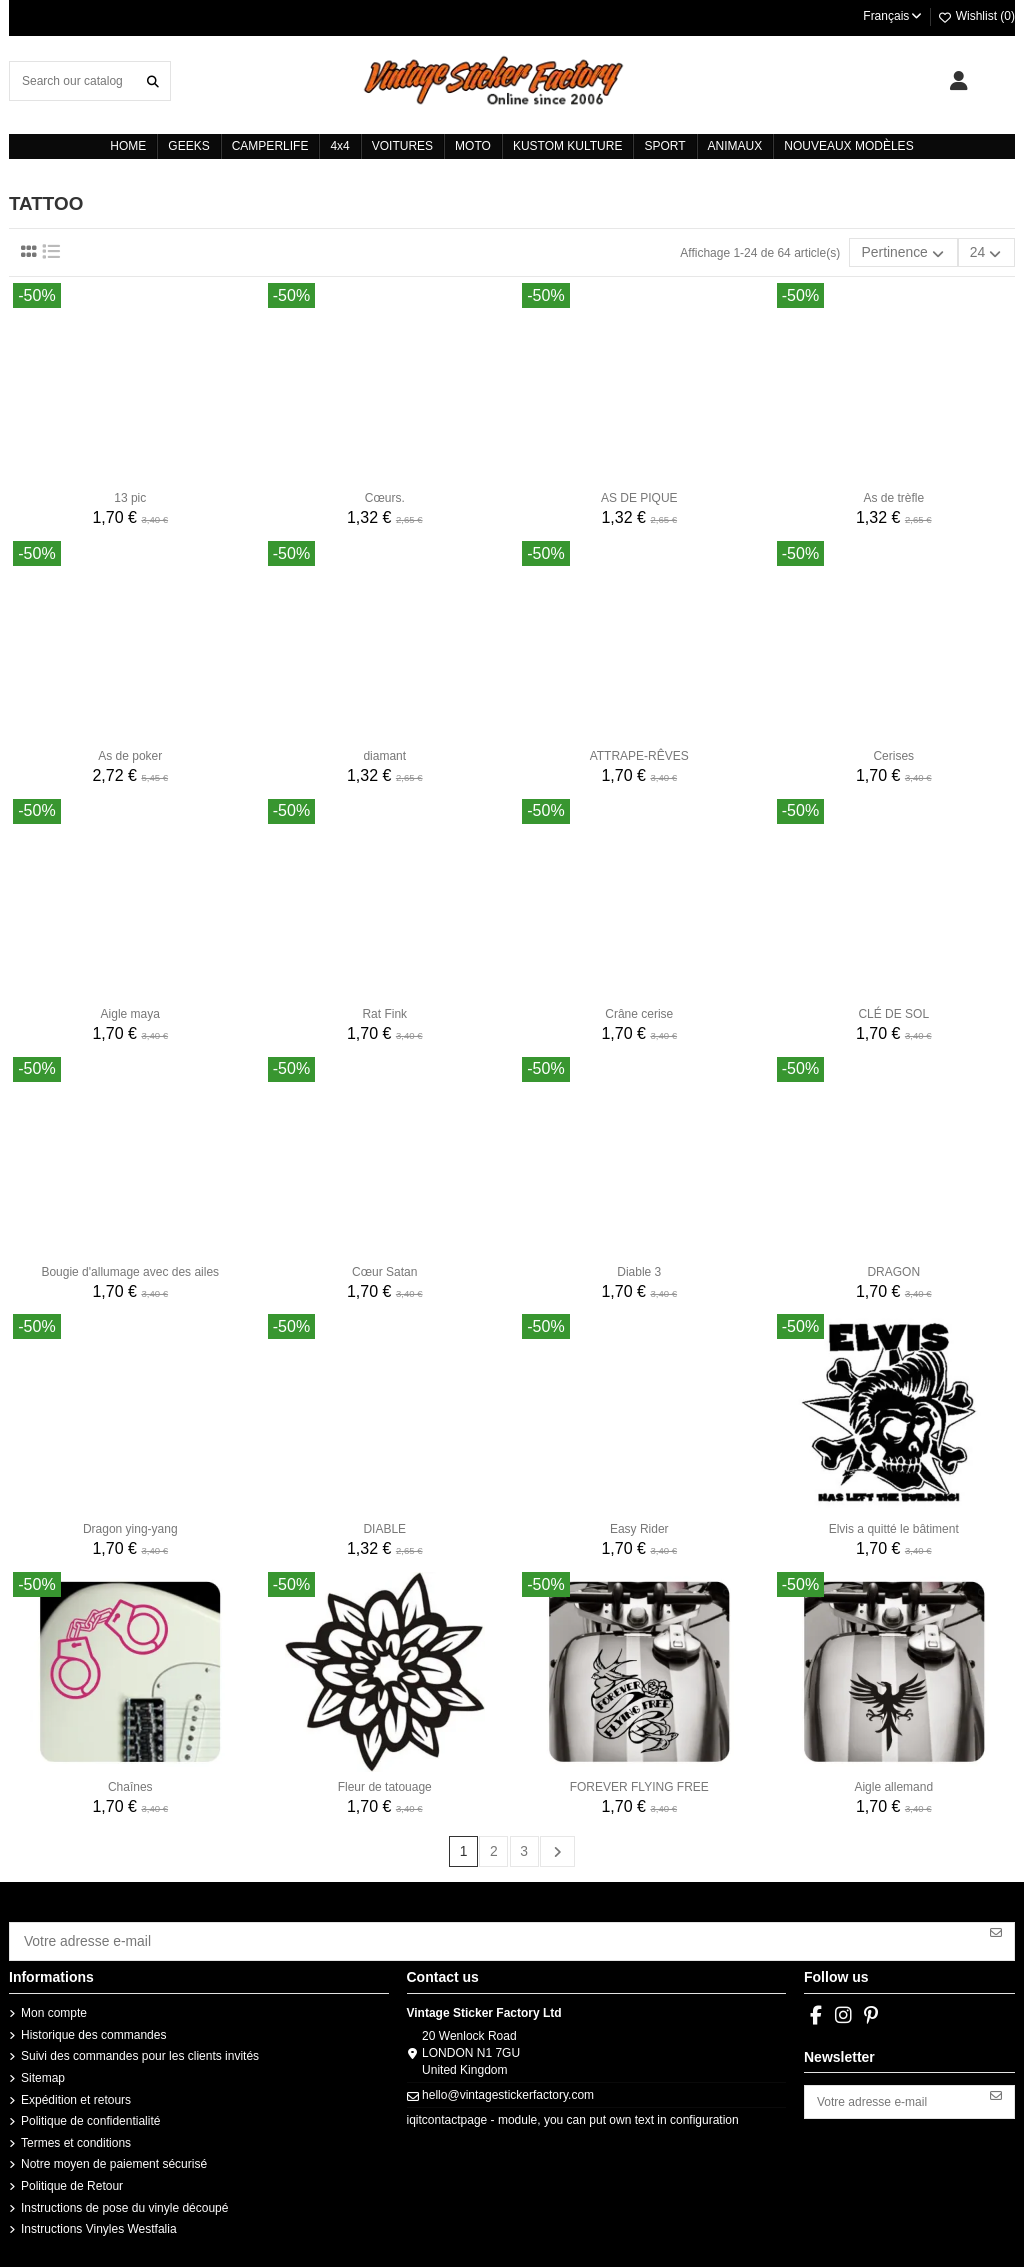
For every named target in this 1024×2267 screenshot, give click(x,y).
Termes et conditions (76, 2132)
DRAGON (893, 1268)
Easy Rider (639, 1526)
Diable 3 (639, 1268)
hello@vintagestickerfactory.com (508, 2084)
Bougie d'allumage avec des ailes (130, 1268)
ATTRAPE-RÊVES (639, 752)
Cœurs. (385, 495)
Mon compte (54, 2002)
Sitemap (43, 2067)
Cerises (893, 752)
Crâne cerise (639, 1010)
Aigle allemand (893, 1784)
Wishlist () (976, 16)
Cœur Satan (384, 1268)
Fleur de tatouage (385, 1784)
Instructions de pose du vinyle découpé (124, 2196)
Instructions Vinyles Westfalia (99, 2218)
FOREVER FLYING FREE (639, 1784)
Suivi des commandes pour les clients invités (140, 2045)
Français (893, 16)
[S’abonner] (996, 1926)
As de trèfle (893, 495)
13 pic (130, 495)
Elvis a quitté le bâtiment (894, 1526)
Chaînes (130, 1784)
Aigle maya (130, 1010)
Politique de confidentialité (90, 2110)
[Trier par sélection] (918, 250)
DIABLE (384, 1526)
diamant (384, 752)
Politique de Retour (72, 2175)
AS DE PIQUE (639, 495)
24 (990, 251)
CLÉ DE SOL (893, 1010)
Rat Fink (384, 1010)
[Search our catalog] (153, 80)
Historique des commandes (93, 2024)
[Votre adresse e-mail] (494, 1933)
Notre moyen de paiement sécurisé (114, 2153)
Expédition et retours (76, 2088)
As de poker (130, 752)
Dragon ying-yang (130, 1526)
